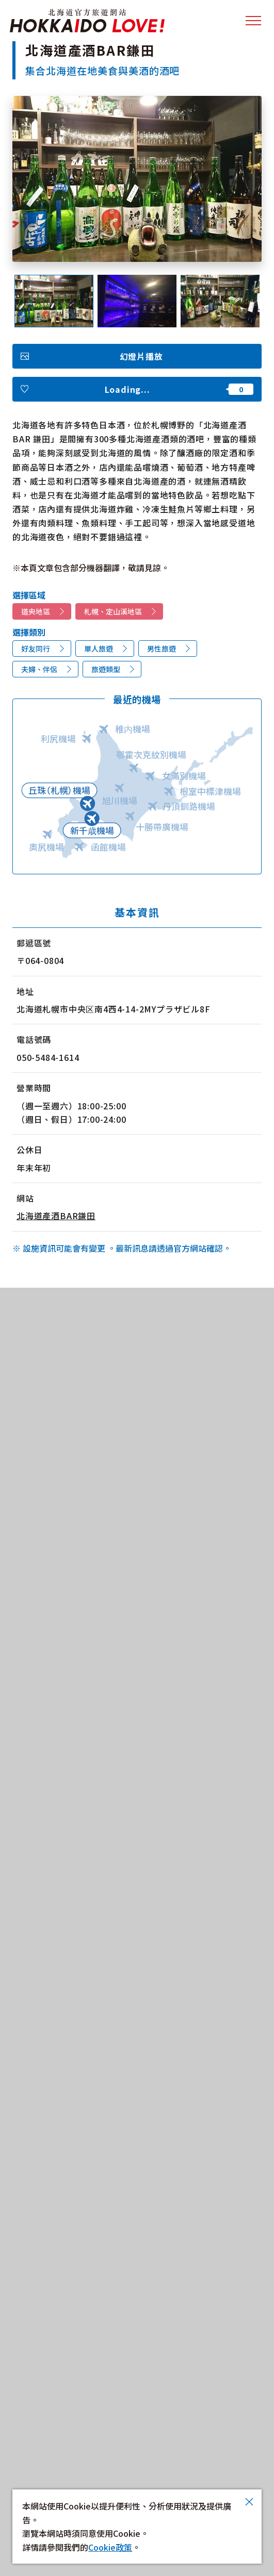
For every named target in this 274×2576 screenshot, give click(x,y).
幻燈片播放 (141, 356)
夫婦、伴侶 (39, 669)
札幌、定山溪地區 (113, 611)
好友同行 (35, 648)
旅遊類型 (105, 669)
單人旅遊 (98, 648)
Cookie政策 (110, 2547)
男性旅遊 (161, 648)
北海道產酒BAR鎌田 (56, 1215)
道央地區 (35, 611)
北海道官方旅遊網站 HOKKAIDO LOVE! (87, 21)
